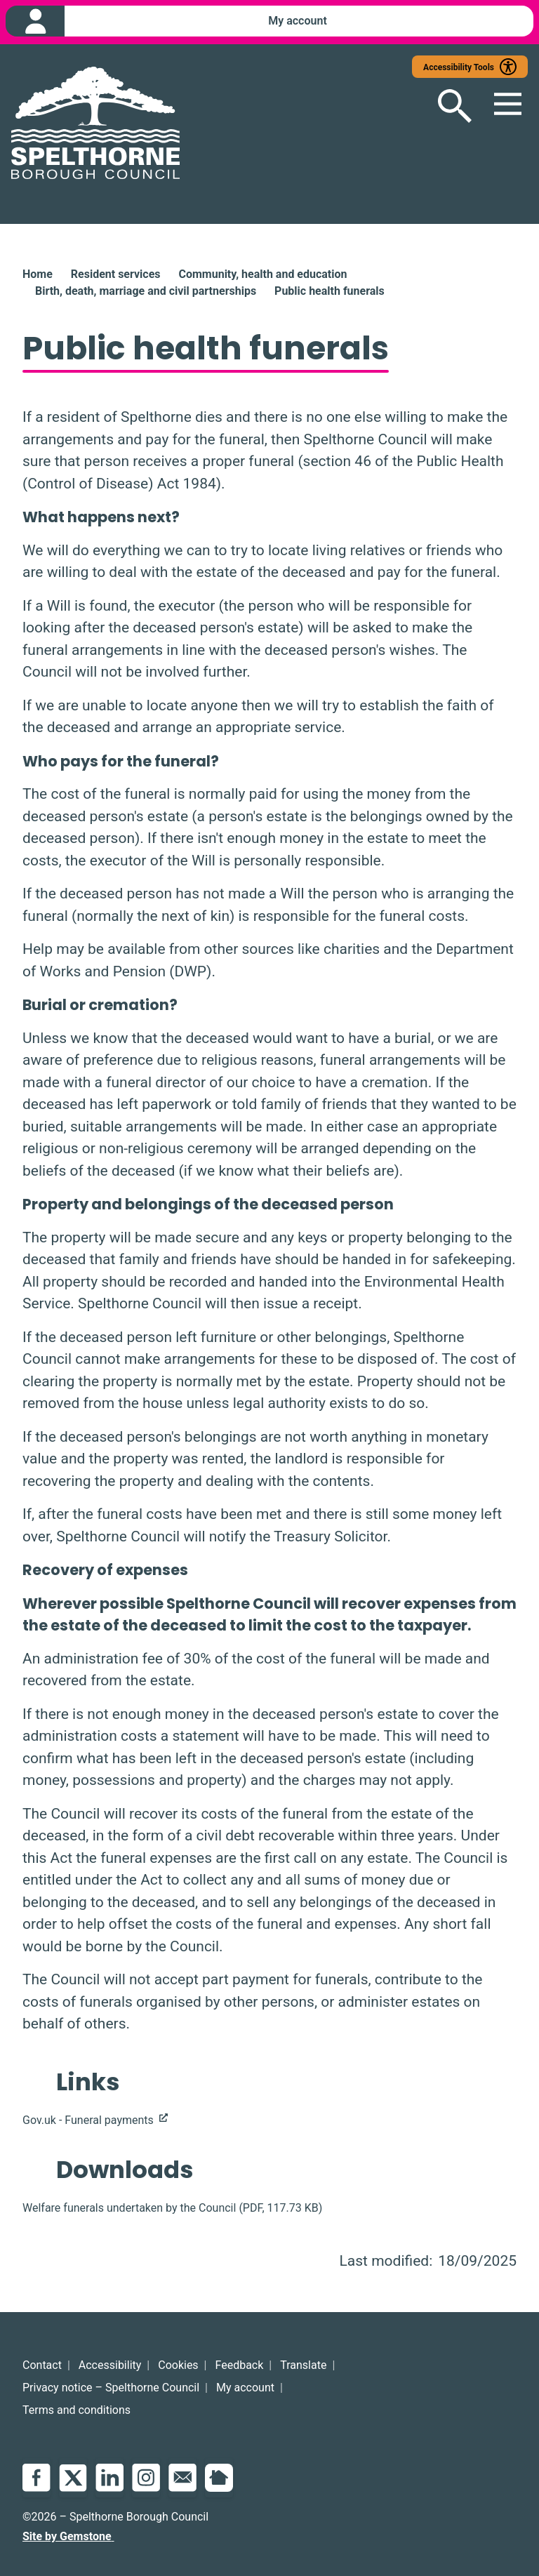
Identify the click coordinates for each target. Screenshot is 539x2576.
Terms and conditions (76, 2410)
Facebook (36, 2477)
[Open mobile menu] (500, 107)
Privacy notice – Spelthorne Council (110, 2387)
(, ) (172, 2208)
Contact (42, 2365)
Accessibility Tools (458, 68)
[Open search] (443, 107)
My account (245, 2387)
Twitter (73, 2477)
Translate (303, 2365)
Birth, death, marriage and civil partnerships (145, 291)
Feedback (239, 2365)
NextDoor (219, 2477)
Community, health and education (262, 274)
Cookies (178, 2365)
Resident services (116, 274)
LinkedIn (109, 2477)
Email (182, 2477)
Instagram (146, 2477)
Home (37, 274)
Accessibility (110, 2365)
